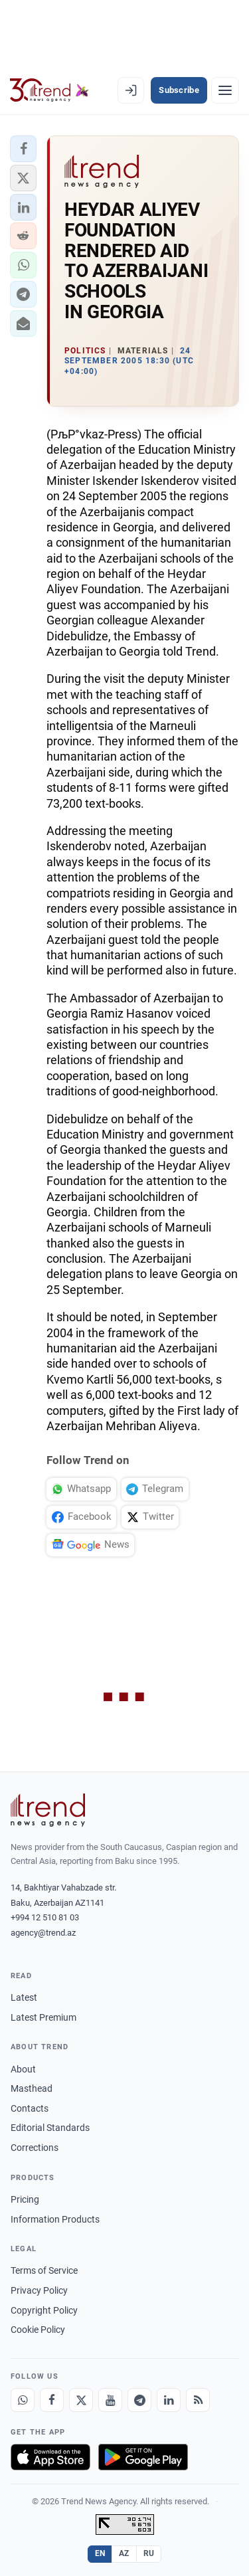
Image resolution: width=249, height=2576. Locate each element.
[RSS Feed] (198, 2400)
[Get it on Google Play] (143, 2457)
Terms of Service (44, 2270)
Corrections (34, 2147)
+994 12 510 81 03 (45, 1917)
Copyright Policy (44, 2310)
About (23, 2069)
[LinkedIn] (169, 2400)
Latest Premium (43, 2017)
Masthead (31, 2088)
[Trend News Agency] (48, 1810)
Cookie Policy (38, 2329)
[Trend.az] (49, 90)
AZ (124, 2553)
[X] (81, 2400)
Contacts (29, 2108)
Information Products (55, 2219)
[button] (23, 148)
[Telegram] (139, 2400)
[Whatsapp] (23, 2400)
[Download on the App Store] (50, 2457)
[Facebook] (52, 2400)
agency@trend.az (43, 1933)
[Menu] (225, 90)
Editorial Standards (50, 2127)
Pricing (25, 2199)
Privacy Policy (39, 2290)
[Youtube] (110, 2400)
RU (149, 2553)
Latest (24, 1997)
